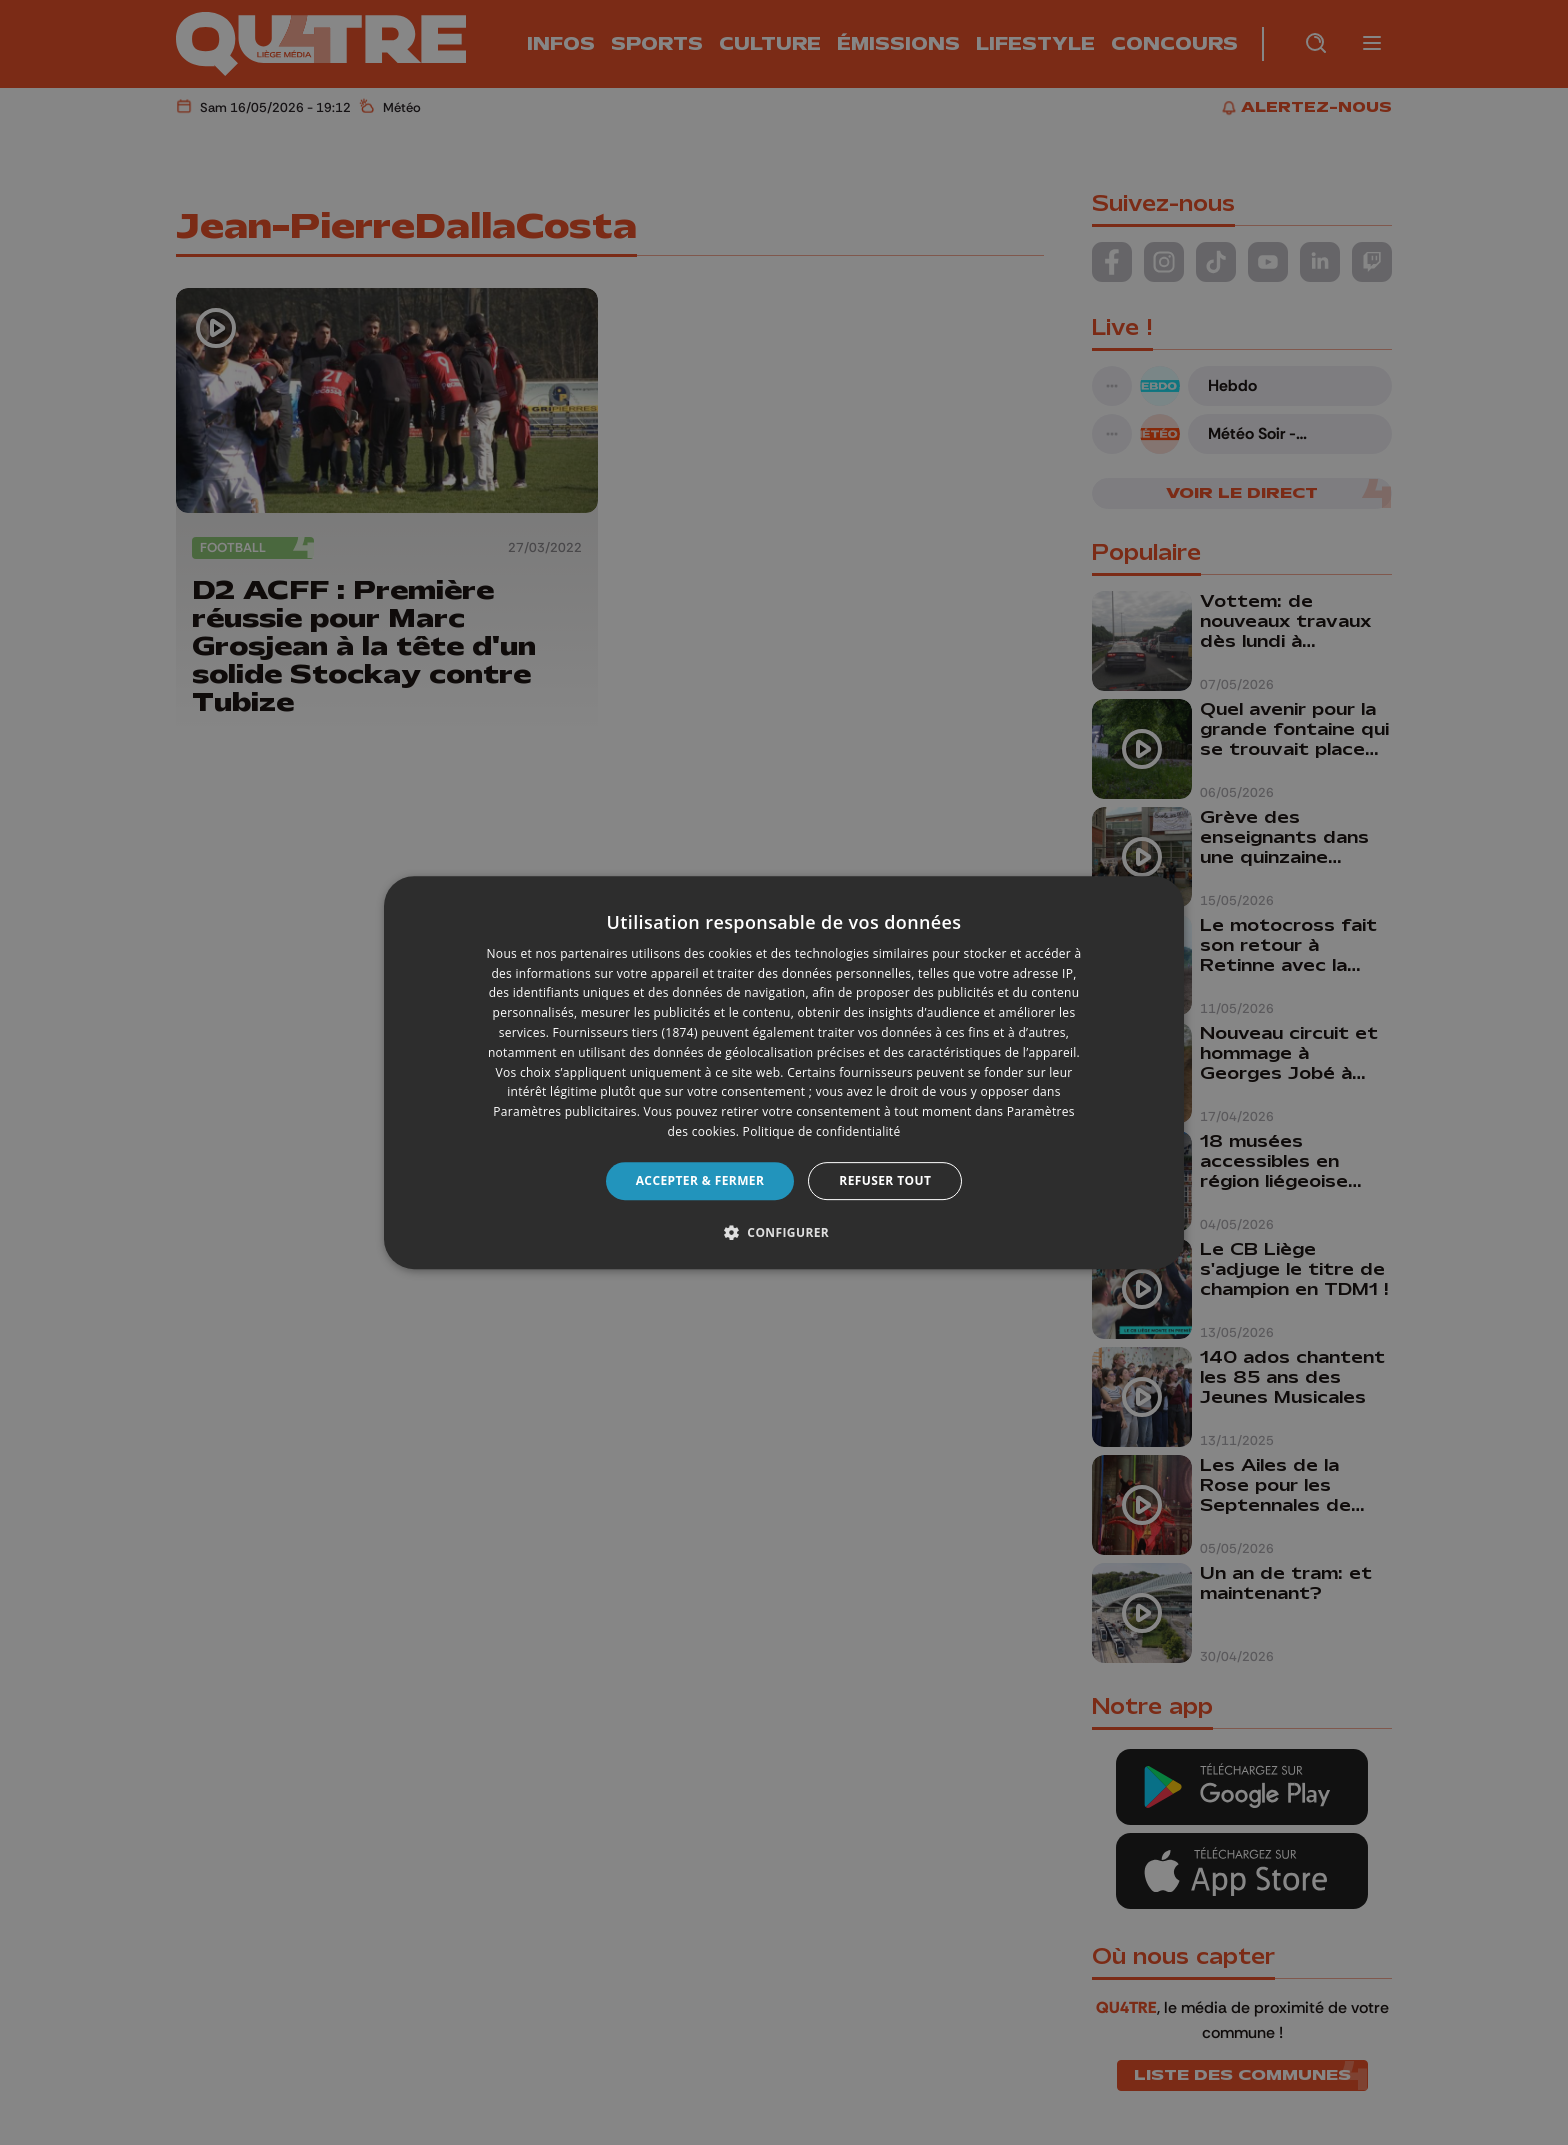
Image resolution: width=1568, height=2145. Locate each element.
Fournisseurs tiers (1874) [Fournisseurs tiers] (625, 1032)
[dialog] (784, 1073)
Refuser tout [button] (885, 1180)
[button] (784, 1232)
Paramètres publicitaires (564, 1111)
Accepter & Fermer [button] (700, 1180)
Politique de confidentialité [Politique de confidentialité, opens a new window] (822, 1131)
